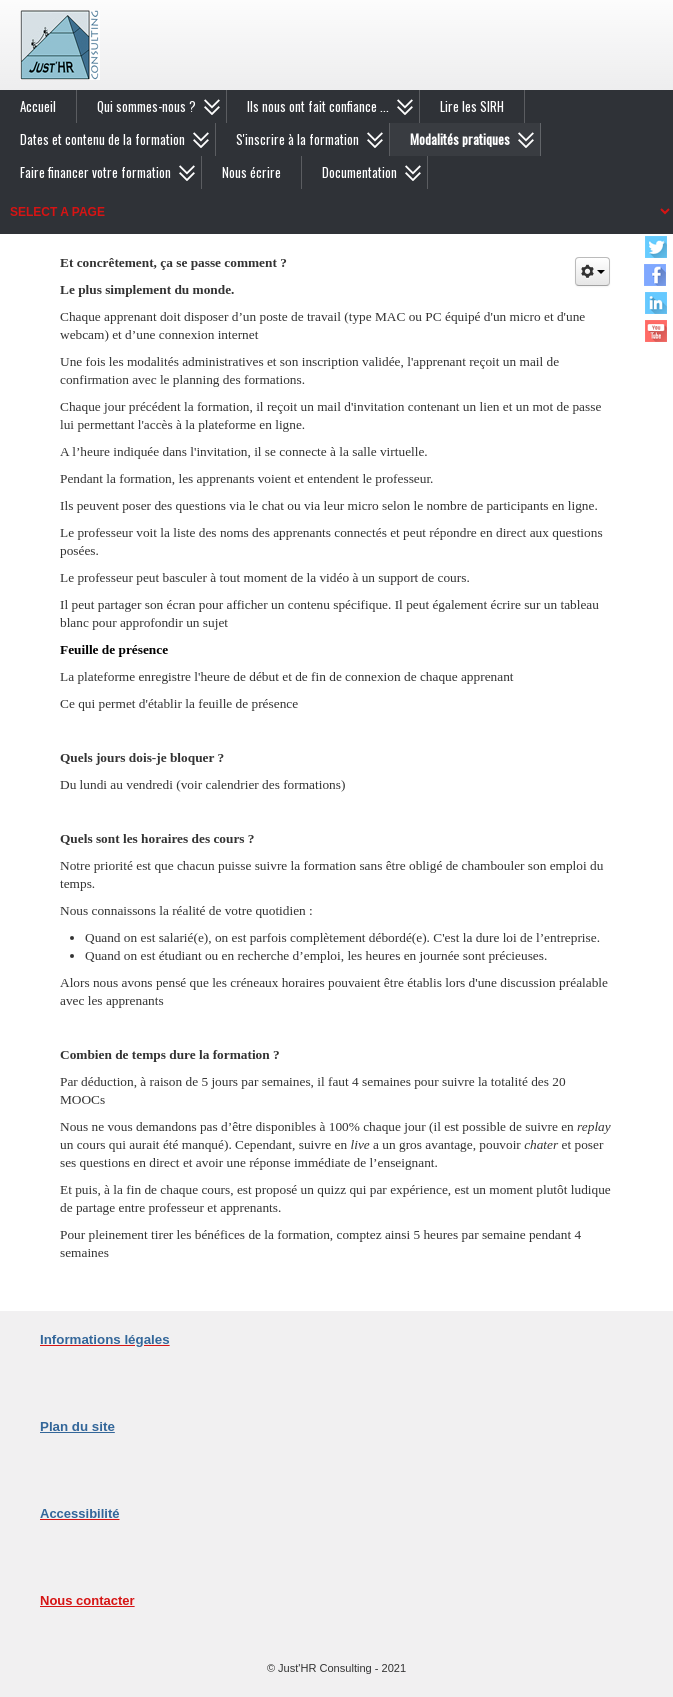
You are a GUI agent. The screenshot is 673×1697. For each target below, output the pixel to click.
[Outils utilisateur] (592, 271)
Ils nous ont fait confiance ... (318, 106)
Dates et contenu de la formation (102, 139)
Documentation (359, 172)
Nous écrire (251, 172)
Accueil (38, 106)
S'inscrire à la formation (297, 139)
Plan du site (77, 1426)
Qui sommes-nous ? (146, 106)
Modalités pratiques (460, 139)
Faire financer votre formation (95, 172)
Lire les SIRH (472, 106)
